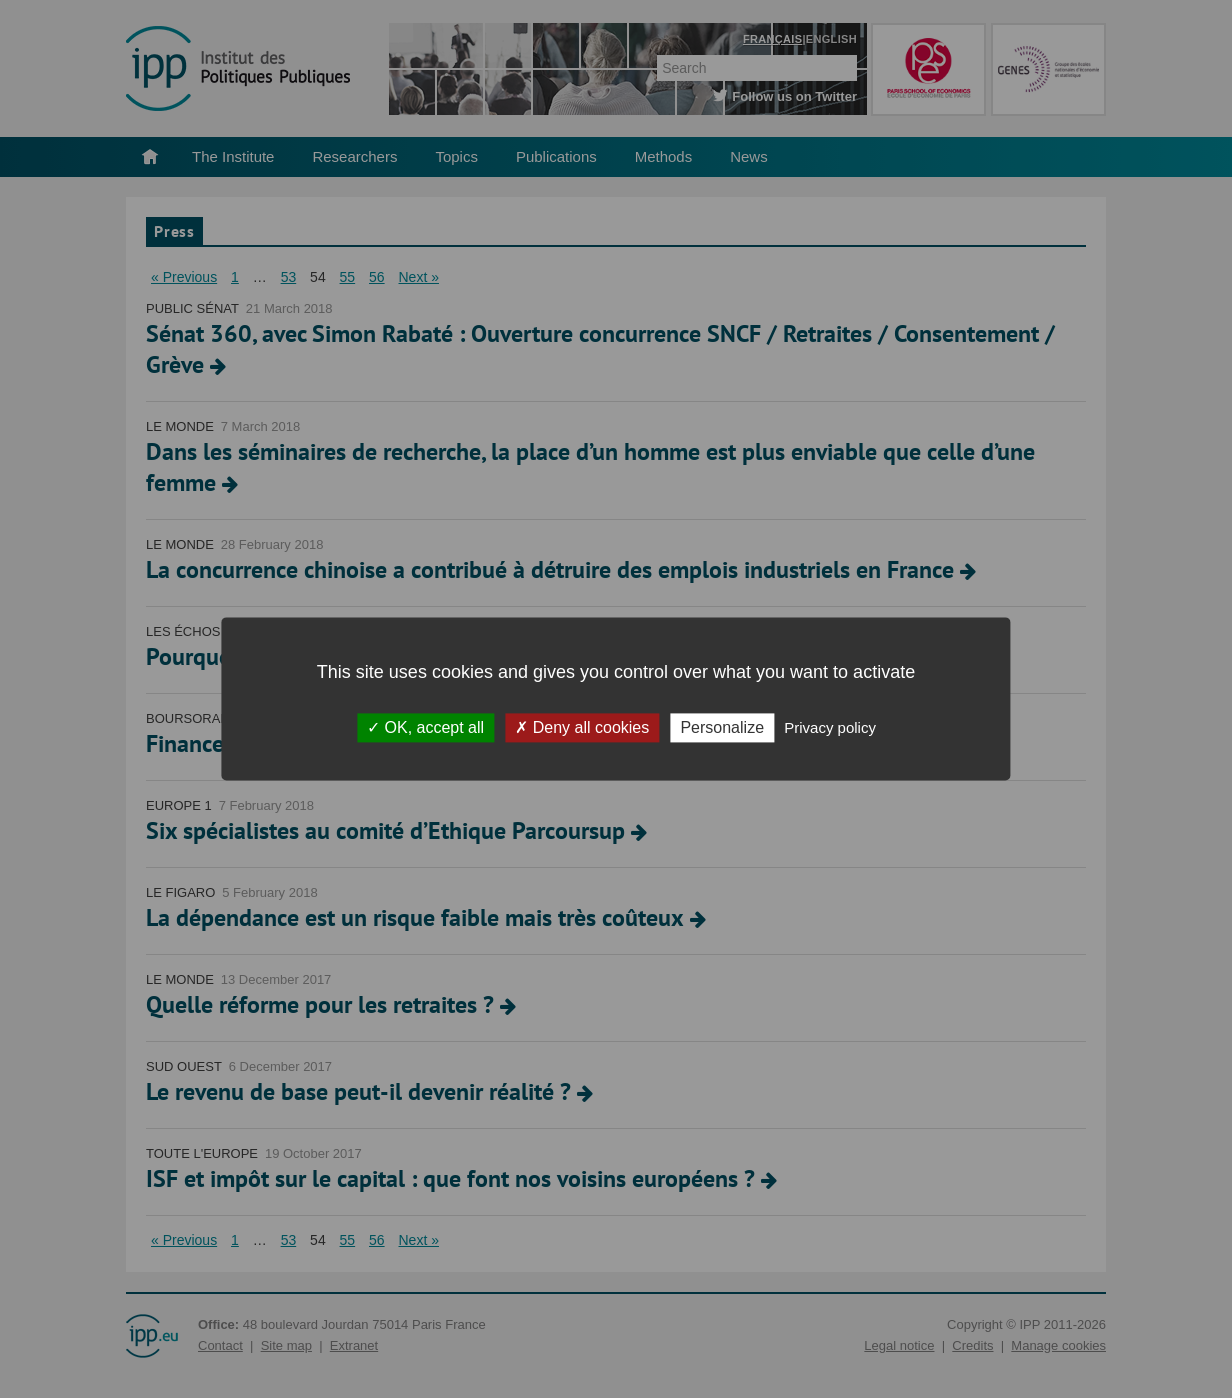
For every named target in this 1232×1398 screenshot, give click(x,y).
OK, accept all (425, 727)
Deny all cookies (582, 727)
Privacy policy (830, 727)
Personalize (722, 727)
